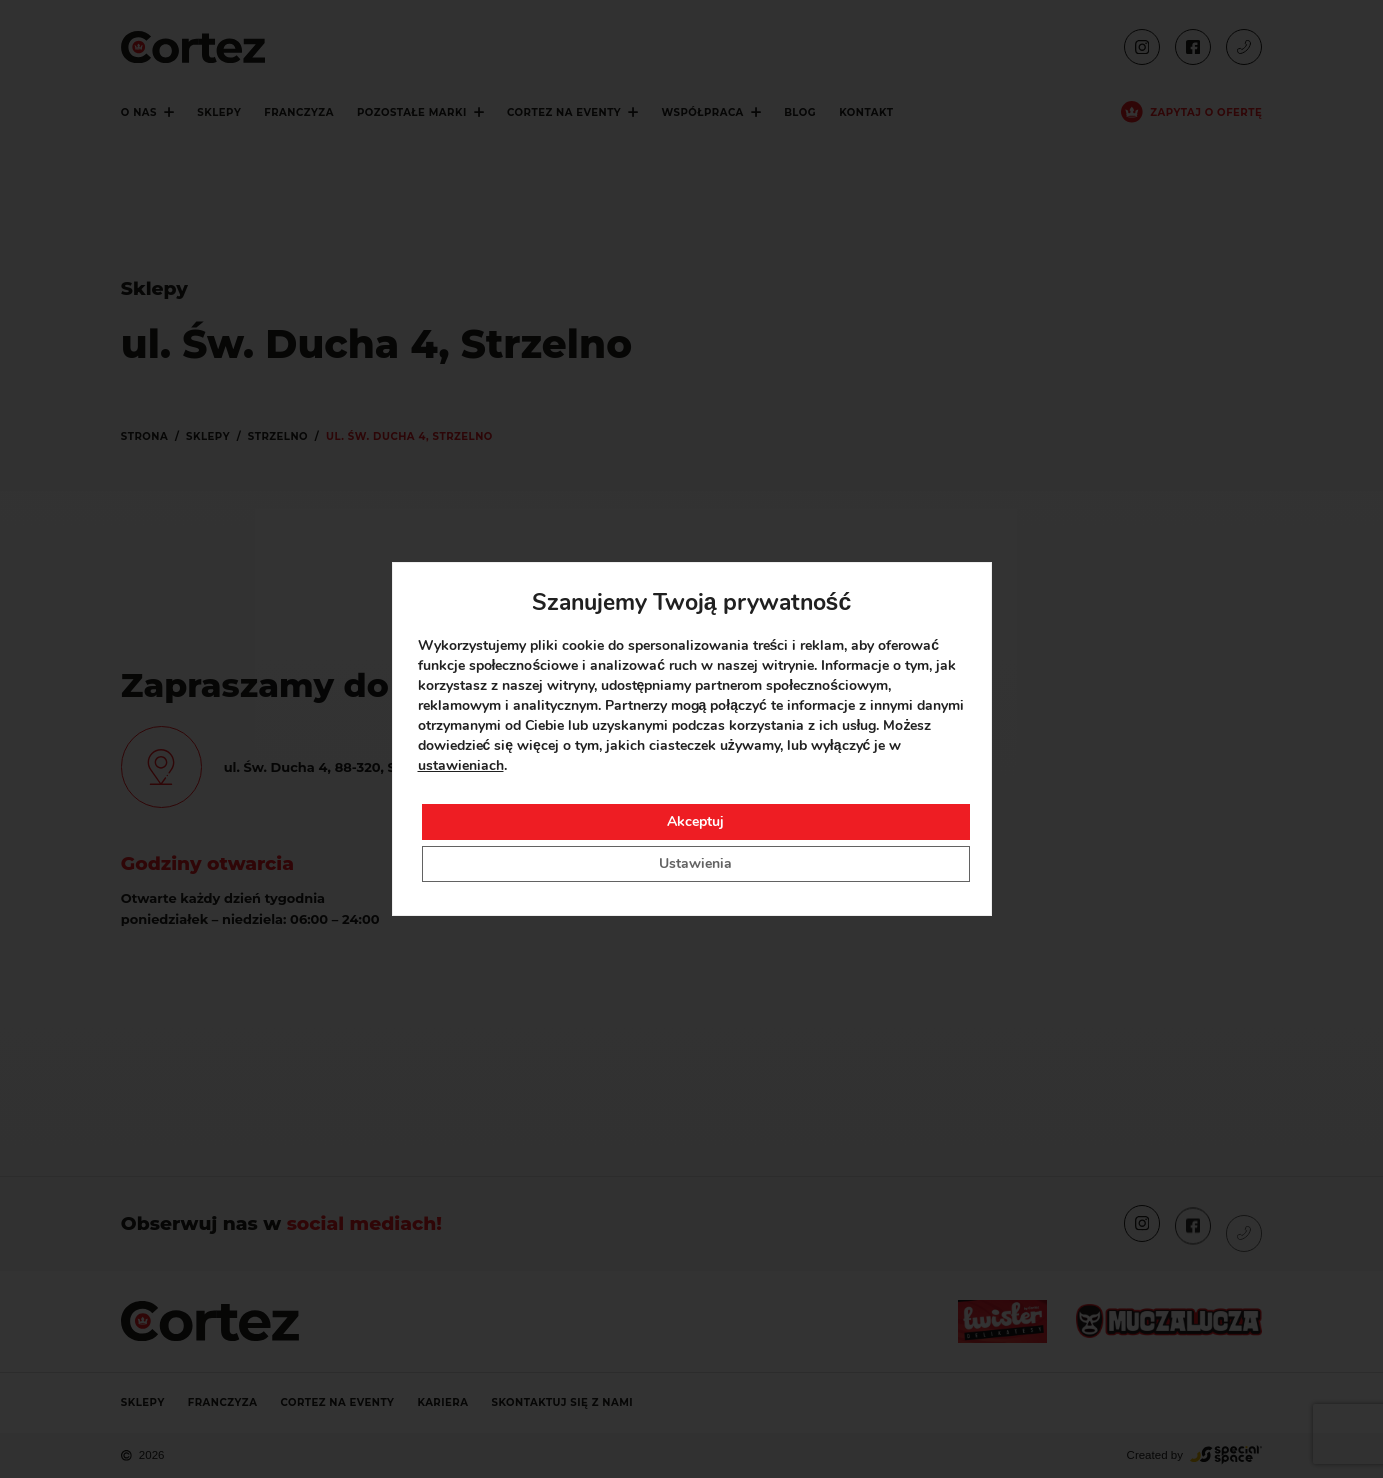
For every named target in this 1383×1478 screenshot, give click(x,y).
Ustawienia (695, 863)
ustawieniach (461, 765)
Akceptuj (695, 821)
